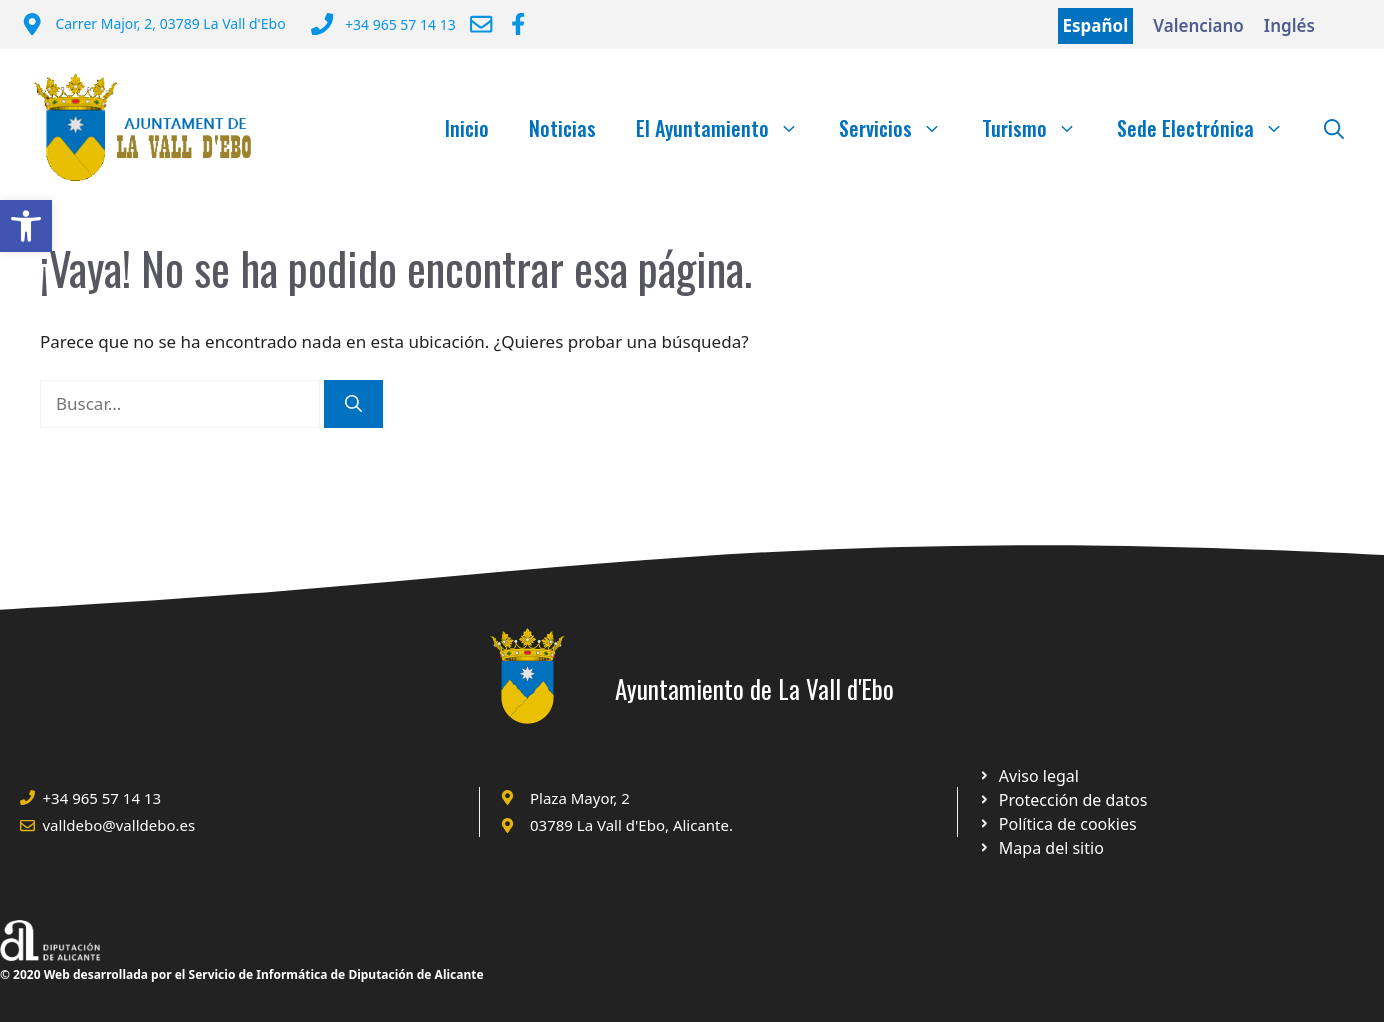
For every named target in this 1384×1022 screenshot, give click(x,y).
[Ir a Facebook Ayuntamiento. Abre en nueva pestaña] (518, 24)
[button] (26, 226)
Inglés (1289, 25)
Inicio (467, 128)
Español (1096, 25)
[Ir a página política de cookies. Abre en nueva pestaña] (1062, 800)
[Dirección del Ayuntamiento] (153, 26)
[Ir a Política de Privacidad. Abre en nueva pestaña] (1028, 776)
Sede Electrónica (1210, 128)
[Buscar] (353, 404)
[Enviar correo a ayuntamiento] (481, 24)
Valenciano (1198, 25)
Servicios (900, 128)
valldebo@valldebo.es (119, 825)
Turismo (1039, 128)
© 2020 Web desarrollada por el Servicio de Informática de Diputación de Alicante (242, 974)
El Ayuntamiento (727, 128)
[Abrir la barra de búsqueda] (1334, 128)
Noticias (562, 128)
